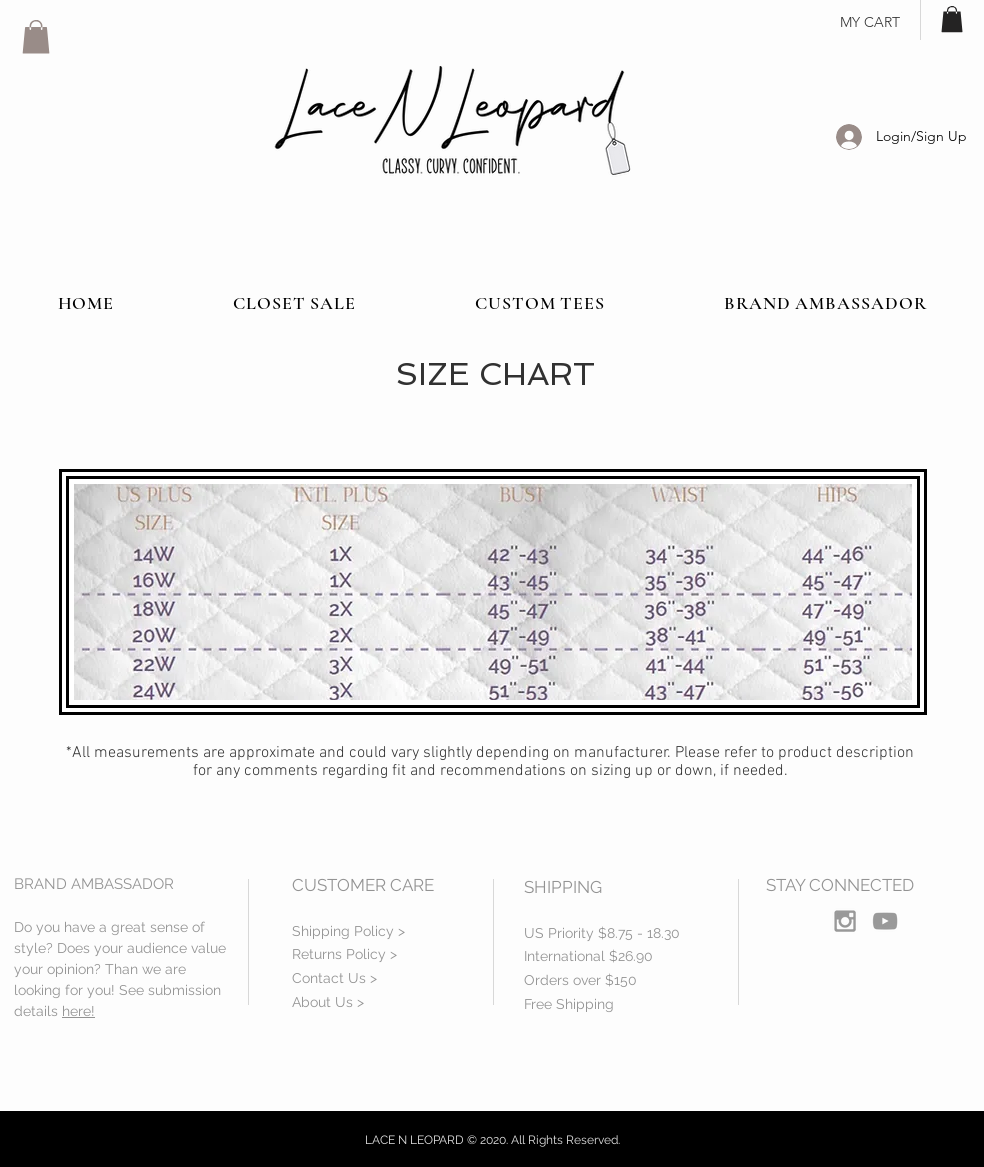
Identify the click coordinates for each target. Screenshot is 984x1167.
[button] (36, 36)
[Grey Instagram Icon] (845, 921)
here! (78, 1011)
